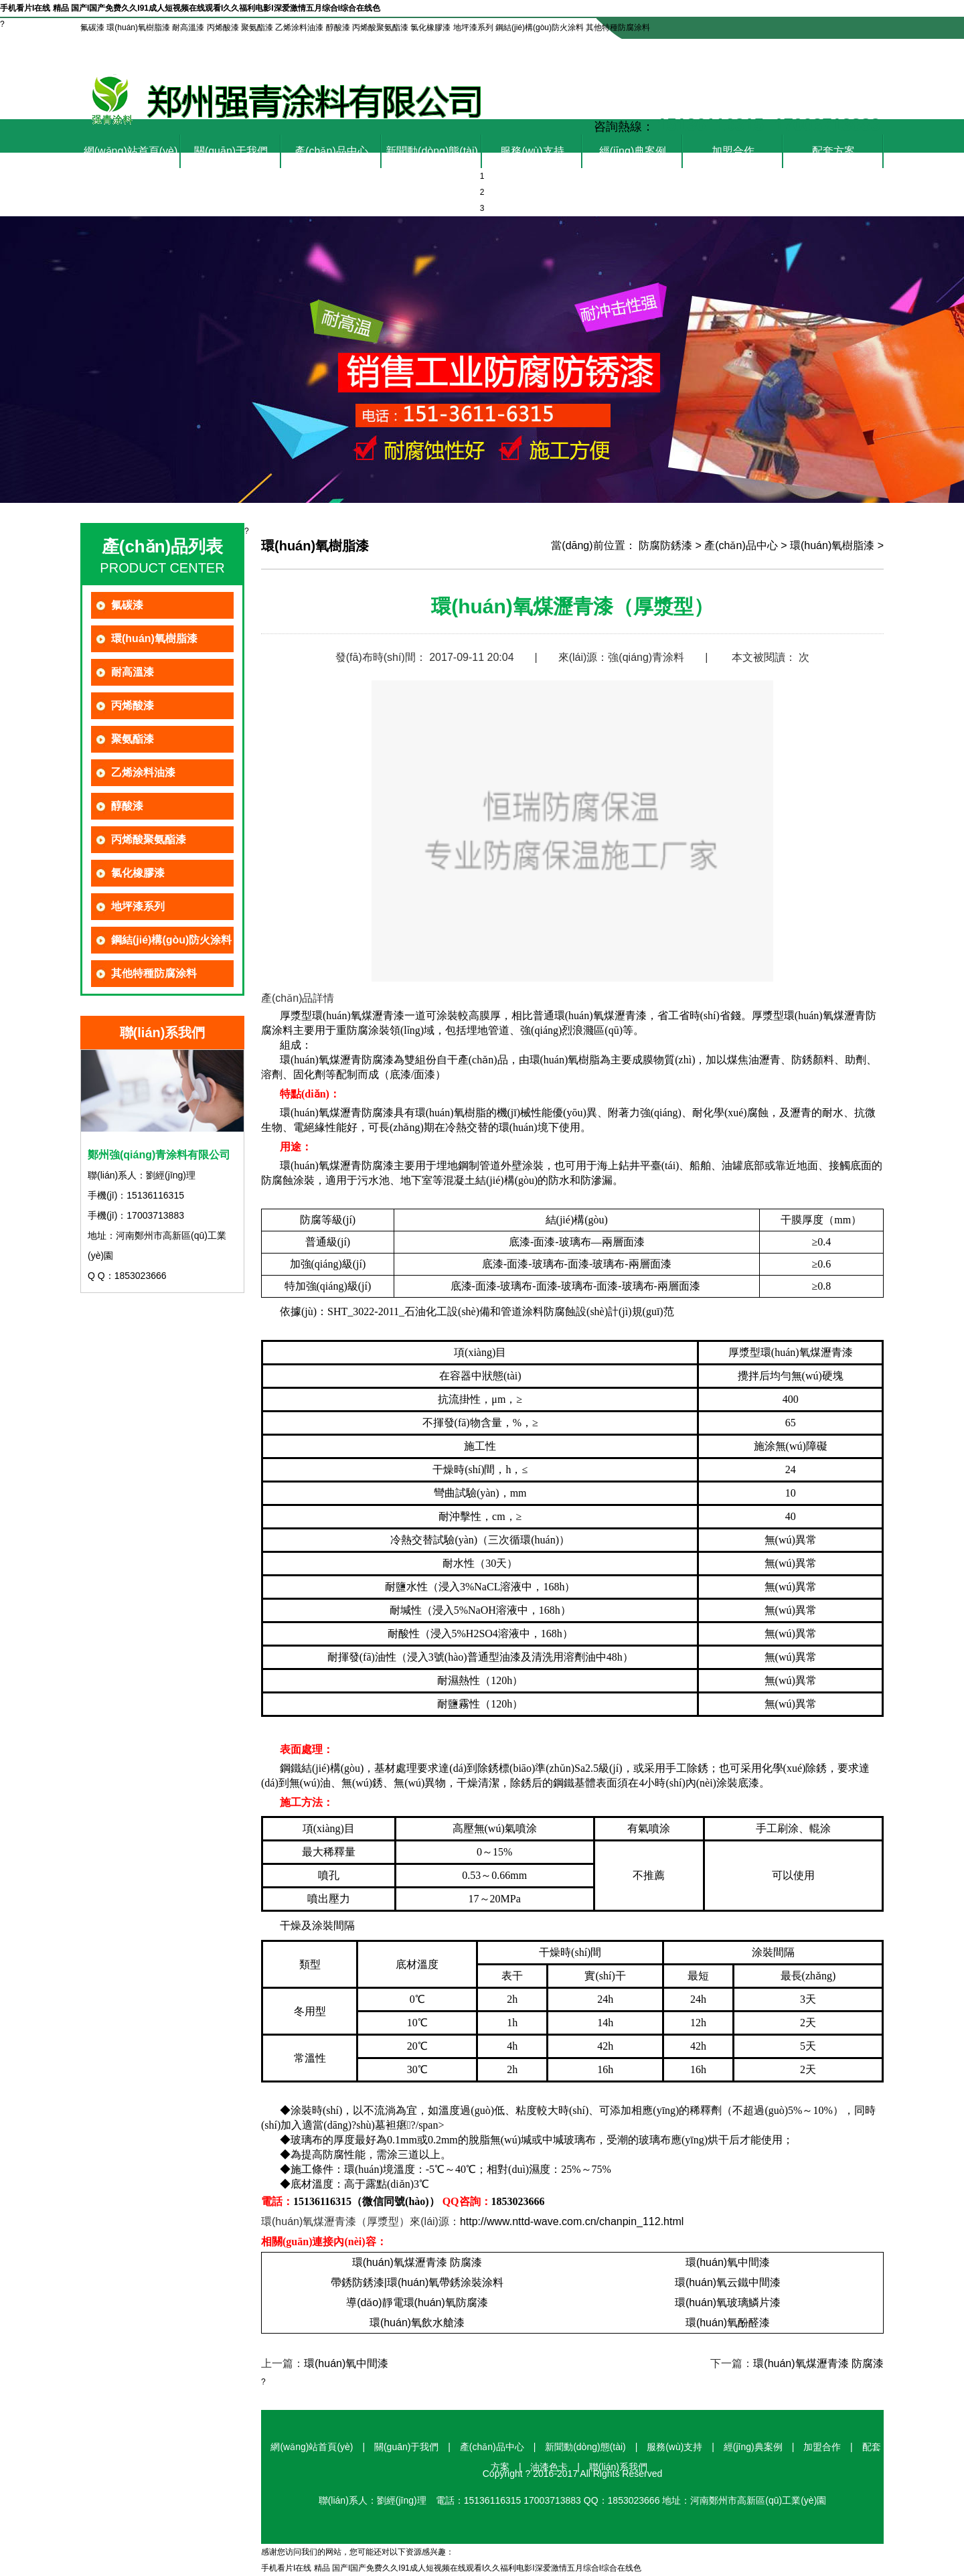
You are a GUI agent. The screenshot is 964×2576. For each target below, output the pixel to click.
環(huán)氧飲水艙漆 (417, 2322)
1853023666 (518, 2201)
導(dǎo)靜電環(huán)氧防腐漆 (417, 2302)
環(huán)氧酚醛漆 (728, 2322)
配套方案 (833, 151)
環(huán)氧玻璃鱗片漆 (728, 2302)
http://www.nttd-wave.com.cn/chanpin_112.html (572, 2221)
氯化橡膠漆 (138, 873)
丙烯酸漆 (132, 705)
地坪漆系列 (138, 906)
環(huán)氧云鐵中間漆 (728, 2282)
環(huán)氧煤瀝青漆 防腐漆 (417, 2262)
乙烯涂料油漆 (143, 772)
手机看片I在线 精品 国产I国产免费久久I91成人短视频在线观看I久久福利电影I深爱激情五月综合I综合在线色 (190, 8)
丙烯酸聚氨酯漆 (148, 839)
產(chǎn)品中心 (331, 151)
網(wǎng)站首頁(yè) (131, 151)
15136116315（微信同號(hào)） (366, 2201)
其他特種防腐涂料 (154, 973)
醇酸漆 (127, 806)
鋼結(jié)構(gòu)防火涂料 (171, 939)
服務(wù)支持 (532, 151)
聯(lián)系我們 (837, 49)
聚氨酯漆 (132, 739)
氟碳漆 (127, 605)
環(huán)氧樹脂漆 (154, 638)
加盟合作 (733, 151)
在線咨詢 (690, 49)
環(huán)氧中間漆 (728, 2262)
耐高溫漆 (132, 672)
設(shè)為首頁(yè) (604, 49)
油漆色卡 (759, 49)
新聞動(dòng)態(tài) (432, 151)
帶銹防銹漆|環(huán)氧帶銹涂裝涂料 (417, 2282)
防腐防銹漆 (665, 545)
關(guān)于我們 (231, 151)
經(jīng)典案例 (632, 151)
